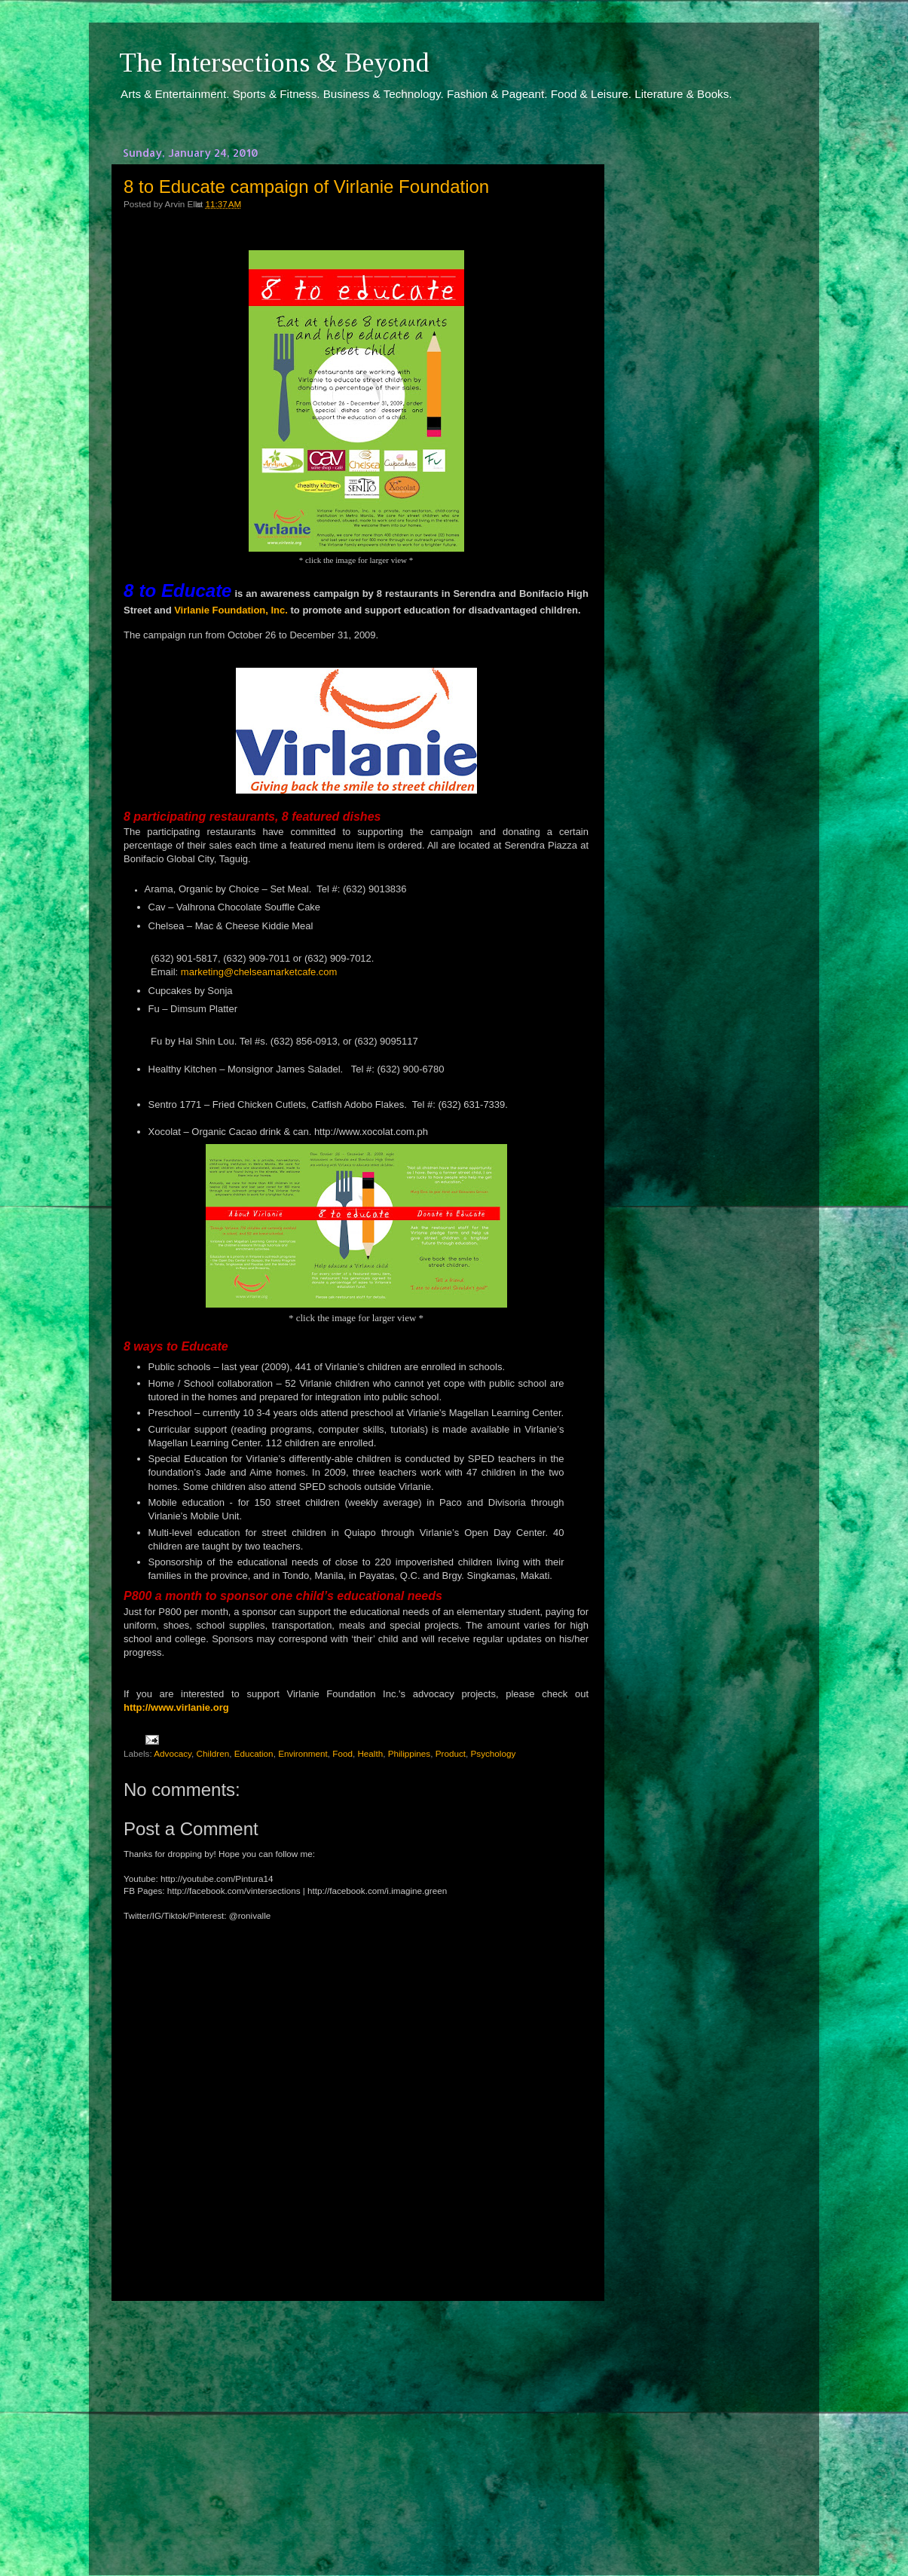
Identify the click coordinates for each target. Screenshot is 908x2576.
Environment (303, 1753)
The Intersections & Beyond (274, 62)
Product (451, 1753)
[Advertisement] (356, 2424)
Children (213, 1753)
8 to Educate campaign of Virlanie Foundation (306, 186)
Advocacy (172, 1753)
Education (254, 1753)
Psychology (493, 1753)
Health (370, 1753)
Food (342, 1753)
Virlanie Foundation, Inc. (231, 610)
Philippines (409, 1753)
